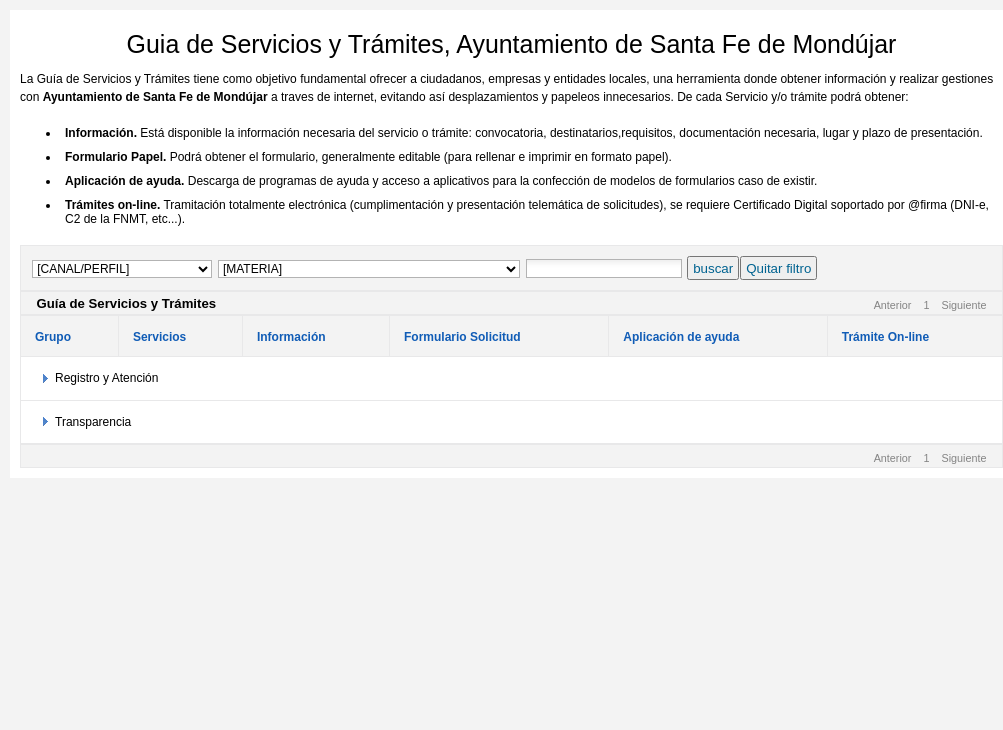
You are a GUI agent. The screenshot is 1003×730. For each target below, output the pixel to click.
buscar (713, 268)
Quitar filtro (778, 268)
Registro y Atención (106, 378)
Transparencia (93, 422)
